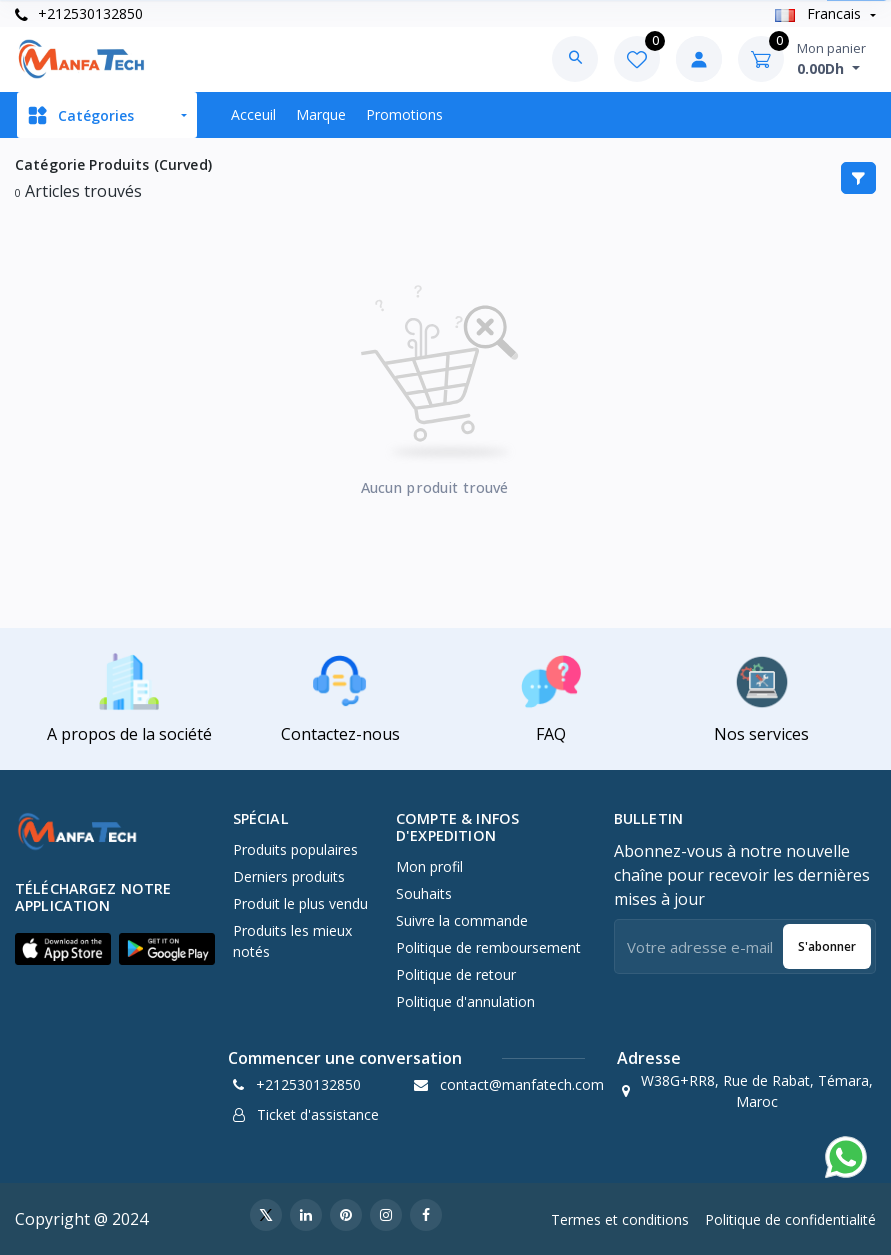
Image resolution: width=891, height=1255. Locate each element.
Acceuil (253, 114)
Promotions (404, 114)
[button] (63, 949)
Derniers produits (289, 876)
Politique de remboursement (488, 947)
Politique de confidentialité (790, 1219)
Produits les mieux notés (292, 941)
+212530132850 (79, 13)
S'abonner (827, 946)
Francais (820, 13)
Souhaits (424, 893)
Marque (321, 114)
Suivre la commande (462, 920)
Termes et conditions (620, 1219)
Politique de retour (456, 974)
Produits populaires (295, 849)
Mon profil (429, 866)
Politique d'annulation (465, 1001)
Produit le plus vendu (300, 903)
